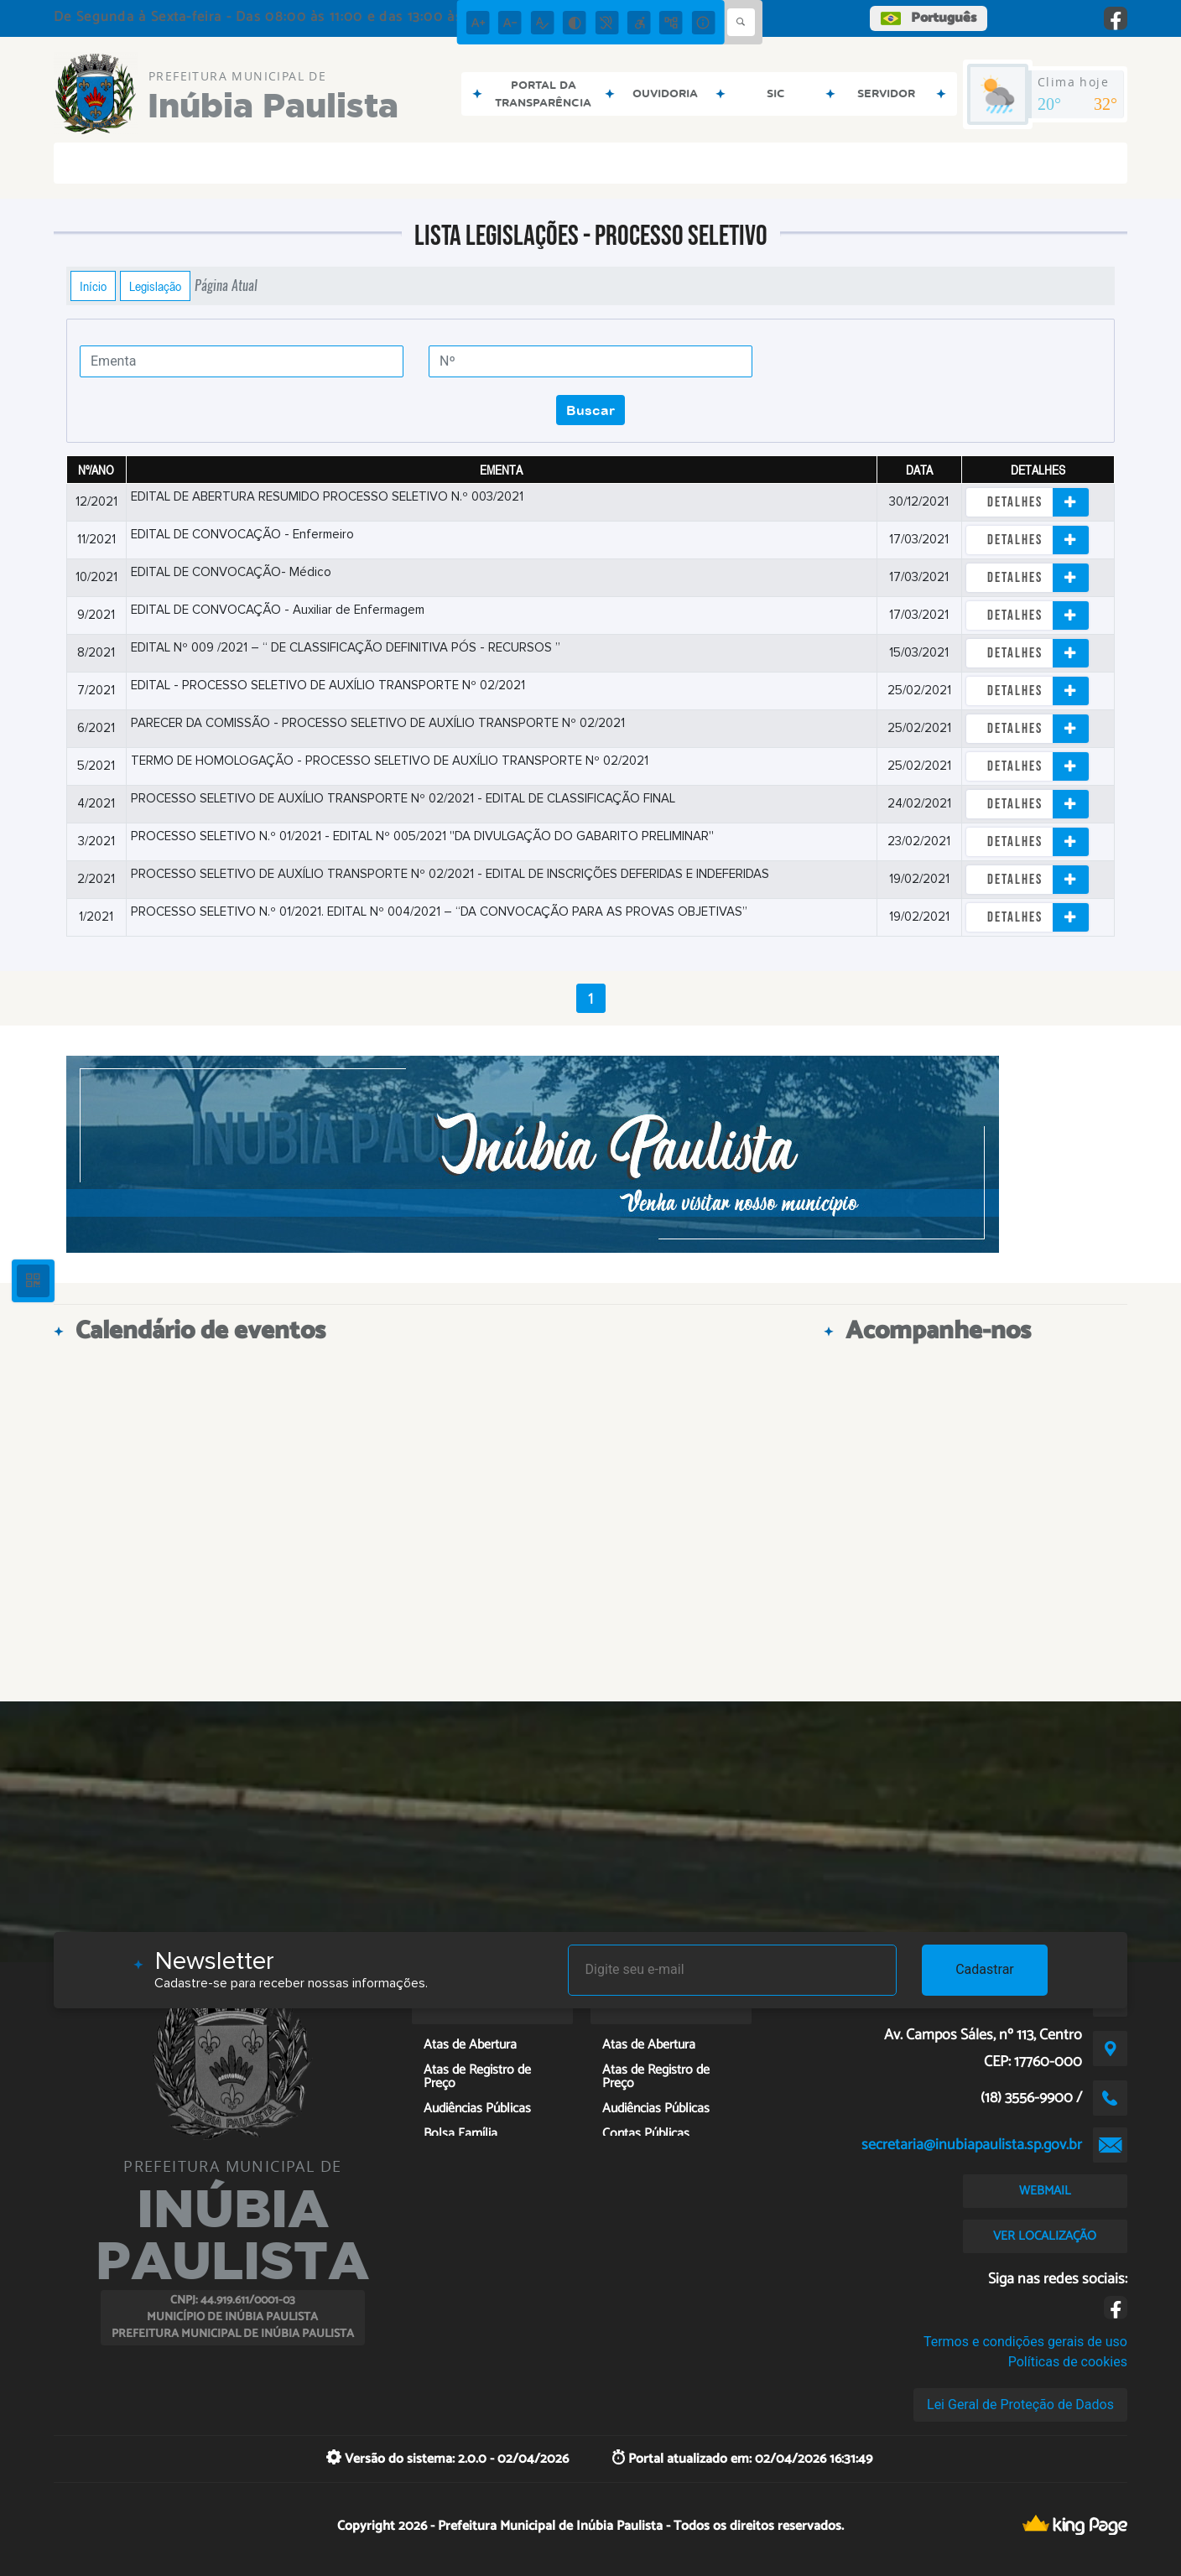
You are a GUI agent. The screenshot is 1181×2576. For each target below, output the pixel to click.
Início (93, 286)
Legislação (155, 286)
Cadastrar (984, 1969)
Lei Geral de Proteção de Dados (1020, 2404)
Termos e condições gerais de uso (1025, 2342)
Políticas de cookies (1067, 2362)
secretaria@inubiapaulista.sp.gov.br (971, 2145)
